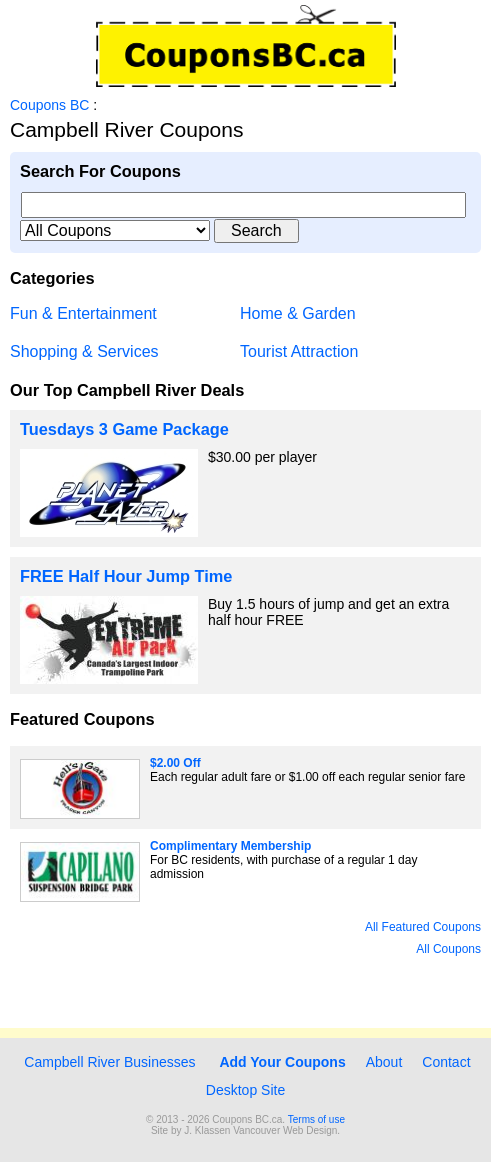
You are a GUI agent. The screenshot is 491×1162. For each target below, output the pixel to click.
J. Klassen (207, 1130)
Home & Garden (298, 313)
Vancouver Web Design (285, 1130)
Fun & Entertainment (83, 313)
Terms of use (316, 1119)
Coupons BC (49, 105)
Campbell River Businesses (107, 1062)
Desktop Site (245, 1090)
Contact (446, 1062)
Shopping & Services (84, 351)
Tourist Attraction (299, 351)
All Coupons (448, 949)
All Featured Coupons (423, 927)
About (384, 1062)
